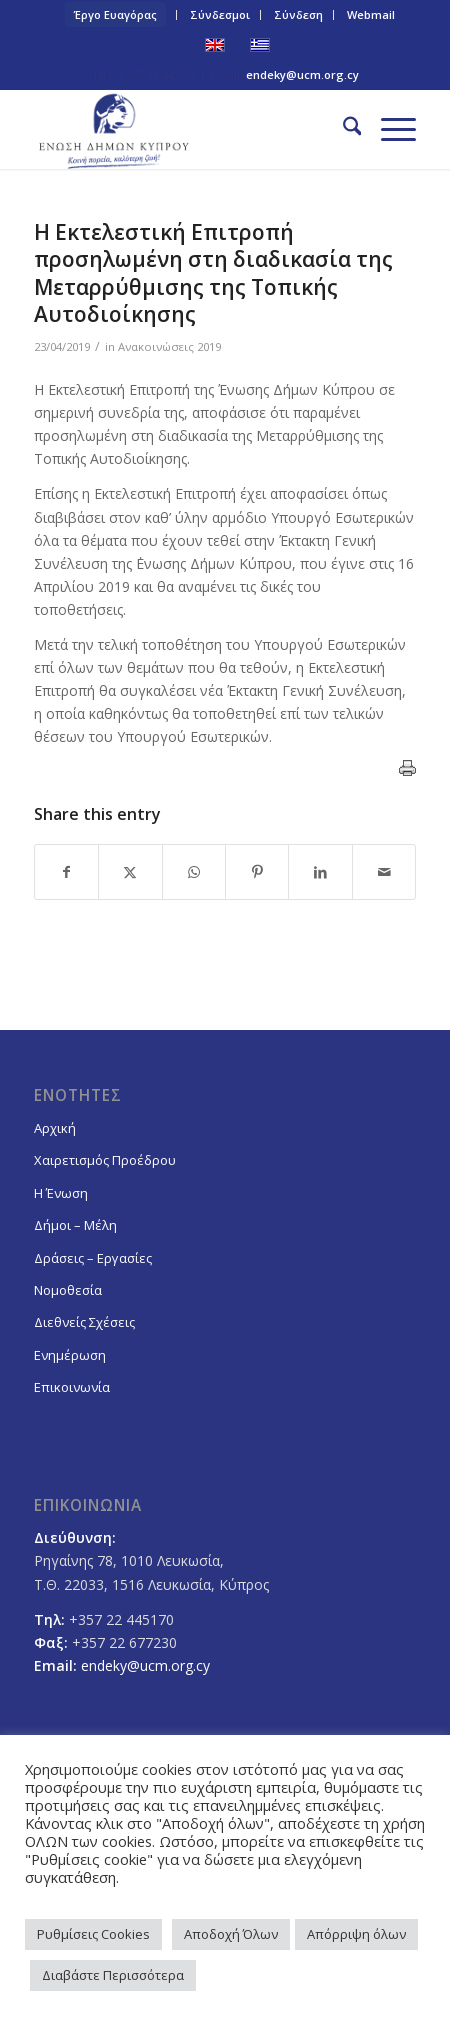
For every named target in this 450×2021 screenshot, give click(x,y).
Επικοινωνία (72, 1387)
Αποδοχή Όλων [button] (231, 1934)
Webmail (371, 14)
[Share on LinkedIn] (320, 872)
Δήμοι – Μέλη (75, 1225)
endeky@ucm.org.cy (302, 74)
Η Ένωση (61, 1193)
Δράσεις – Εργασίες (93, 1258)
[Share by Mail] (384, 872)
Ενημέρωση (70, 1355)
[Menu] (388, 129)
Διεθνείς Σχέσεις (84, 1322)
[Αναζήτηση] (342, 129)
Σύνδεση (298, 14)
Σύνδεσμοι (220, 14)
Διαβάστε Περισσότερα (113, 1975)
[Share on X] (130, 872)
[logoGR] (187, 129)
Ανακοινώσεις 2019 (169, 346)
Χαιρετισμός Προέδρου (105, 1160)
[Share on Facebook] (66, 872)
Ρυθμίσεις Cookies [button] (93, 1934)
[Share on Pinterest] (257, 872)
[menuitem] (116, 15)
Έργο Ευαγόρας (115, 14)
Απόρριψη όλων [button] (356, 1934)
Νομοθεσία (68, 1290)
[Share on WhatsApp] (194, 872)
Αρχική (55, 1128)
